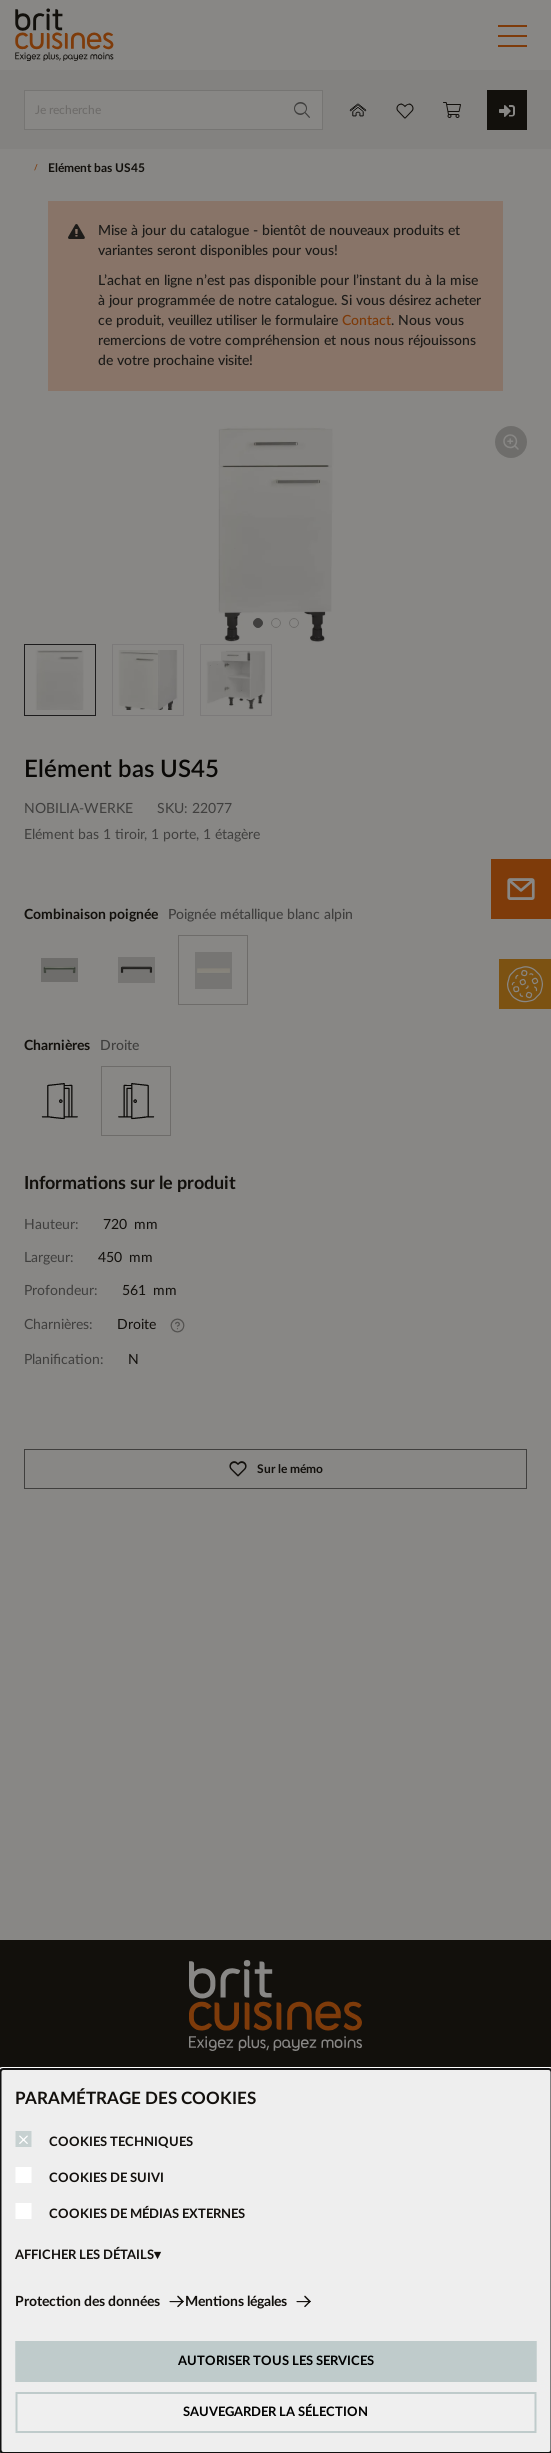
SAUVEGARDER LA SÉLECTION (275, 2412)
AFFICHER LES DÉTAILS (84, 2255)
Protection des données (87, 2302)
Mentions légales (236, 2302)
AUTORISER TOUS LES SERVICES (276, 2361)
